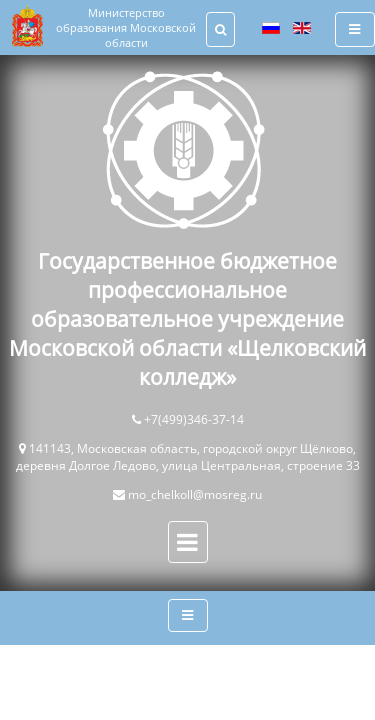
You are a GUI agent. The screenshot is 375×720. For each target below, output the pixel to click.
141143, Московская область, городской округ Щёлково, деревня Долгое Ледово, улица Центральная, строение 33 (188, 457)
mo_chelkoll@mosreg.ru (195, 494)
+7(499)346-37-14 (194, 419)
